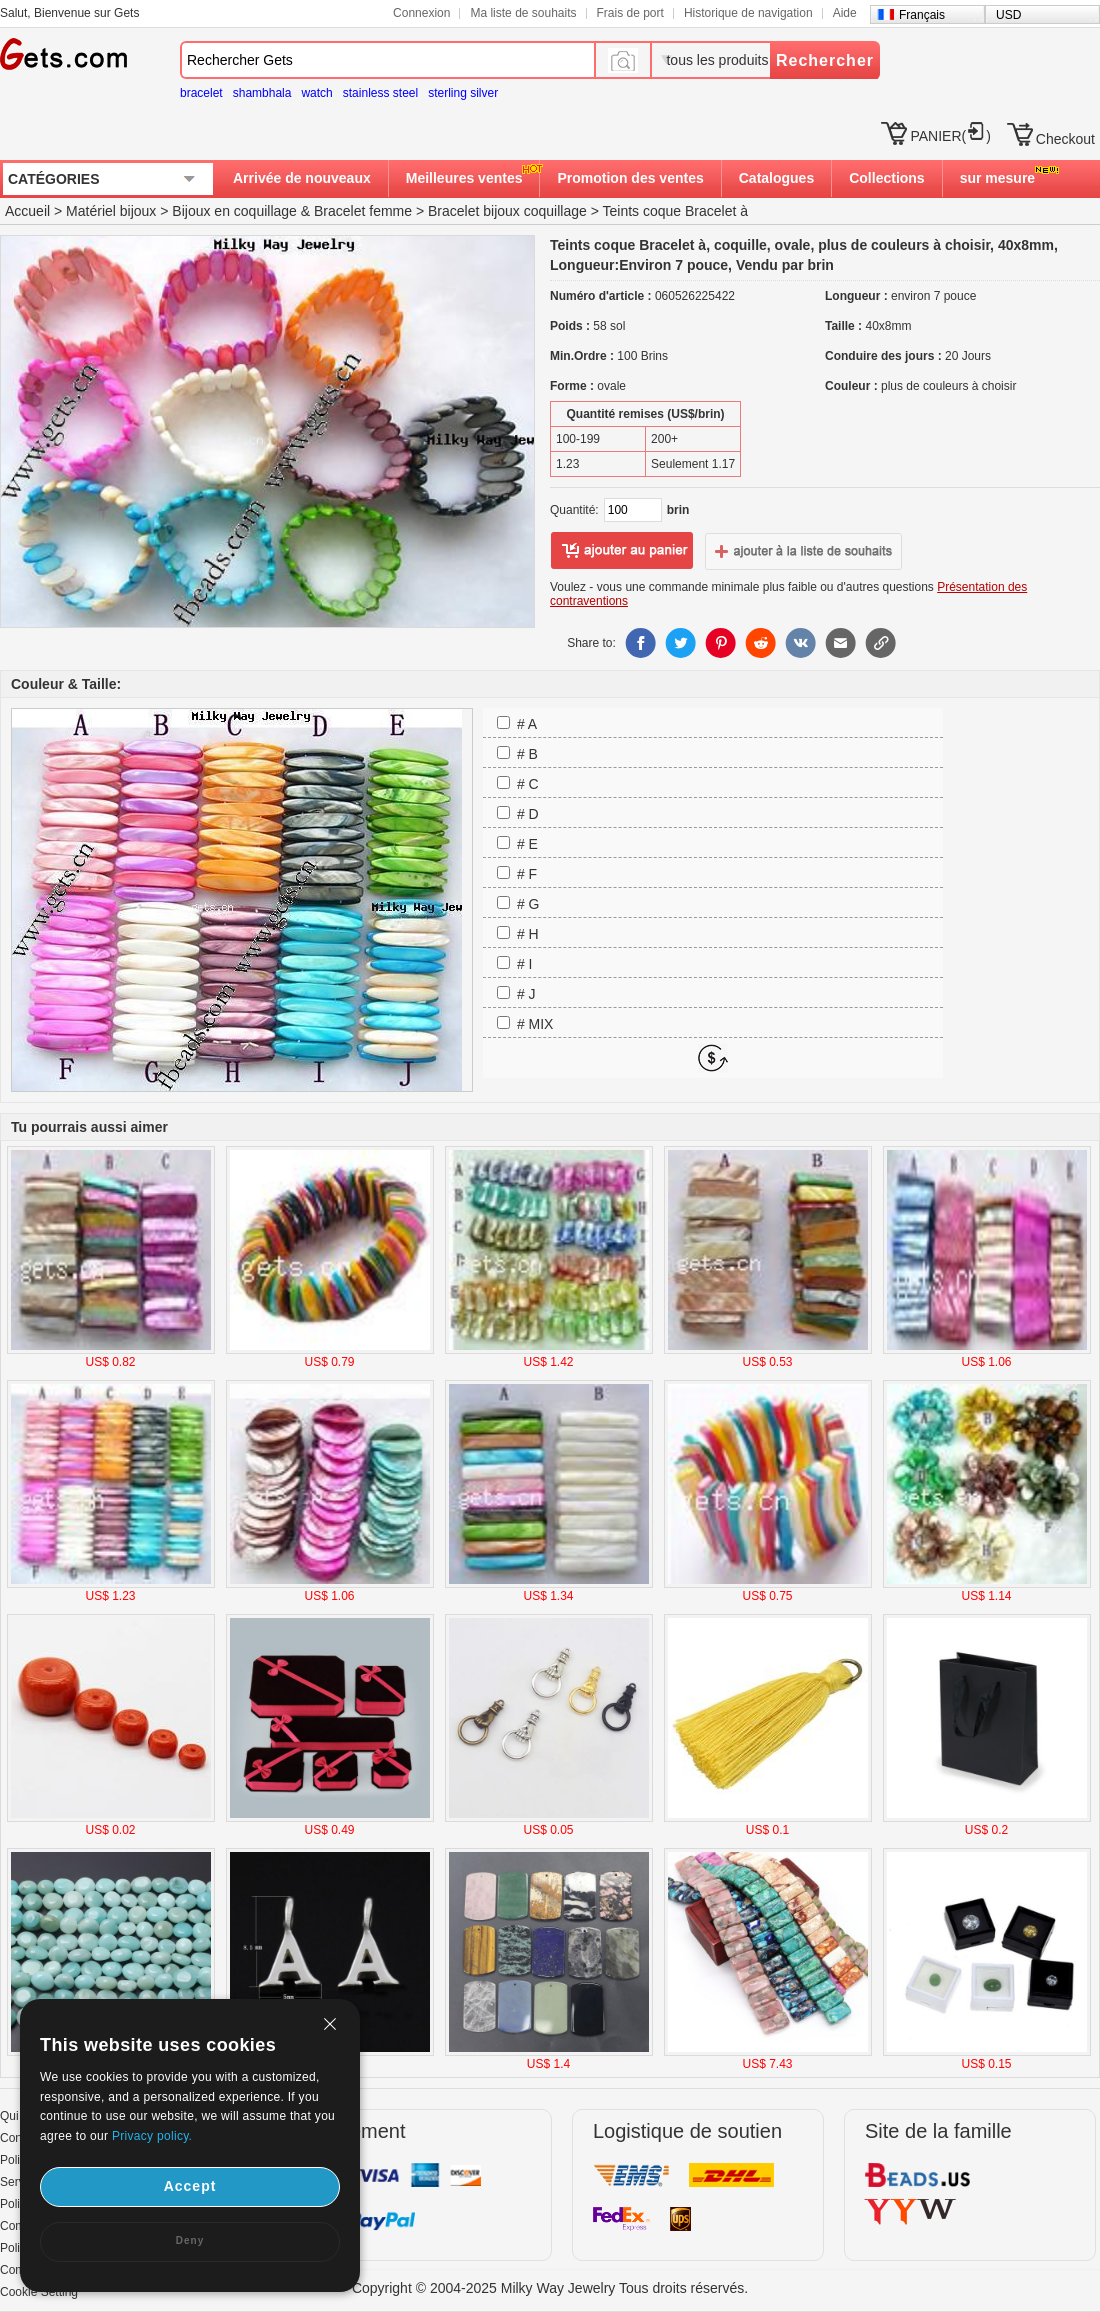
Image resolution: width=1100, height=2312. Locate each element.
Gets (63, 54)
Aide (845, 13)
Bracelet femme (363, 211)
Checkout (1065, 139)
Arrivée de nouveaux (302, 178)
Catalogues (776, 178)
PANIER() (950, 136)
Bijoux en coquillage (234, 211)
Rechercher (825, 60)
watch (316, 93)
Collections (886, 178)
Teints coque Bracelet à (675, 211)
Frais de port (630, 13)
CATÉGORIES (54, 179)
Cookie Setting (39, 2292)
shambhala (262, 93)
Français (922, 15)
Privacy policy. (152, 2136)
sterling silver (463, 93)
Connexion (421, 13)
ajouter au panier (622, 551)
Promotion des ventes (630, 178)
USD (1008, 15)
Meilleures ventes (464, 178)
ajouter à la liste (804, 551)
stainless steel (380, 93)
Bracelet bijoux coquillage (507, 211)
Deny (190, 2240)
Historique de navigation (748, 13)
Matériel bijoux (111, 211)
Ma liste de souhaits (523, 13)
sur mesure (997, 178)
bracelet (201, 93)
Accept (190, 2186)
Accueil (27, 211)
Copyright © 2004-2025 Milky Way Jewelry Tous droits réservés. (550, 2288)
